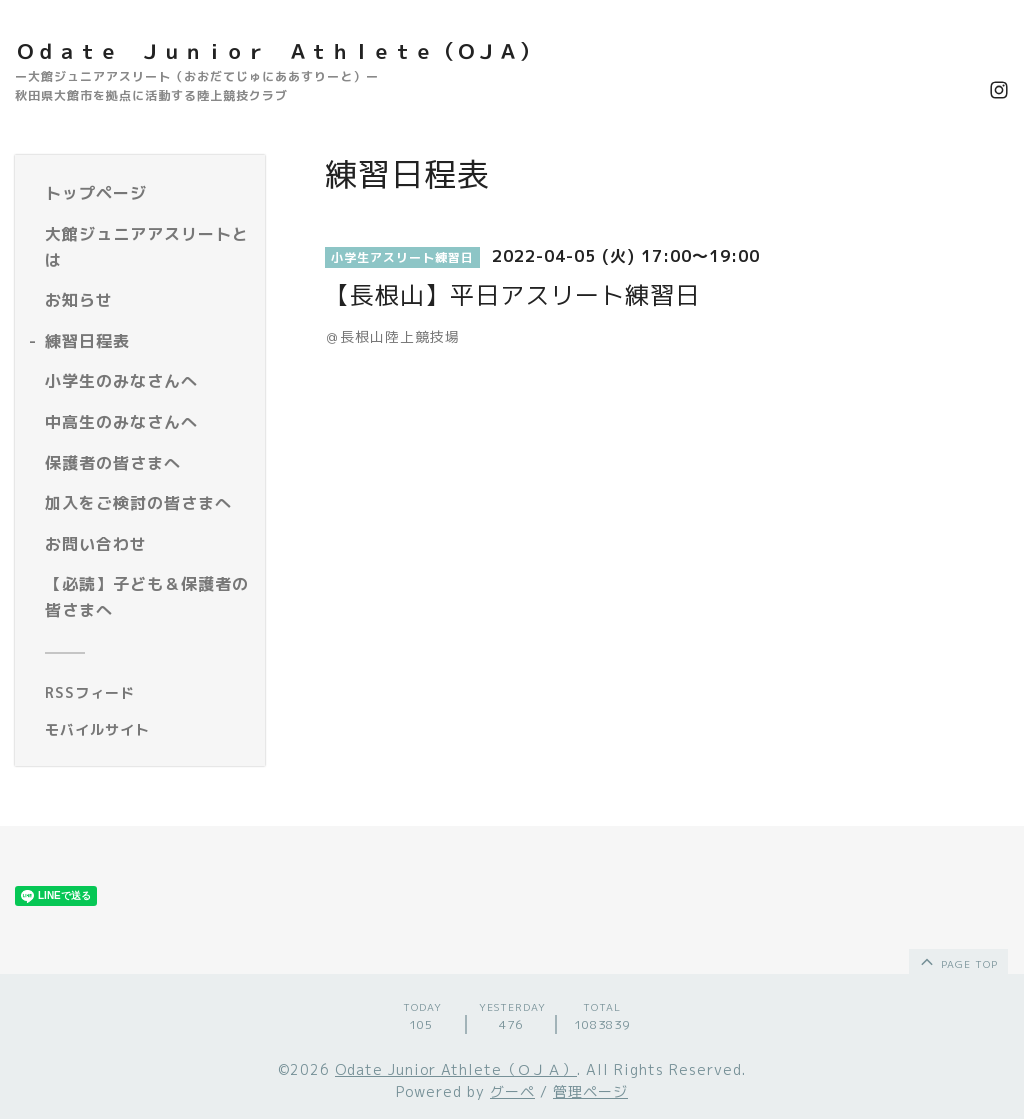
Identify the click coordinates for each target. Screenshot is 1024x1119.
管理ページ (590, 1091)
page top (957, 961)
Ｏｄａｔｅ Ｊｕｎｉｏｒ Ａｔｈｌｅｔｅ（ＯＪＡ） (277, 51)
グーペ (512, 1091)
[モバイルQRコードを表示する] (147, 730)
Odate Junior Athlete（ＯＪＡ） (456, 1069)
